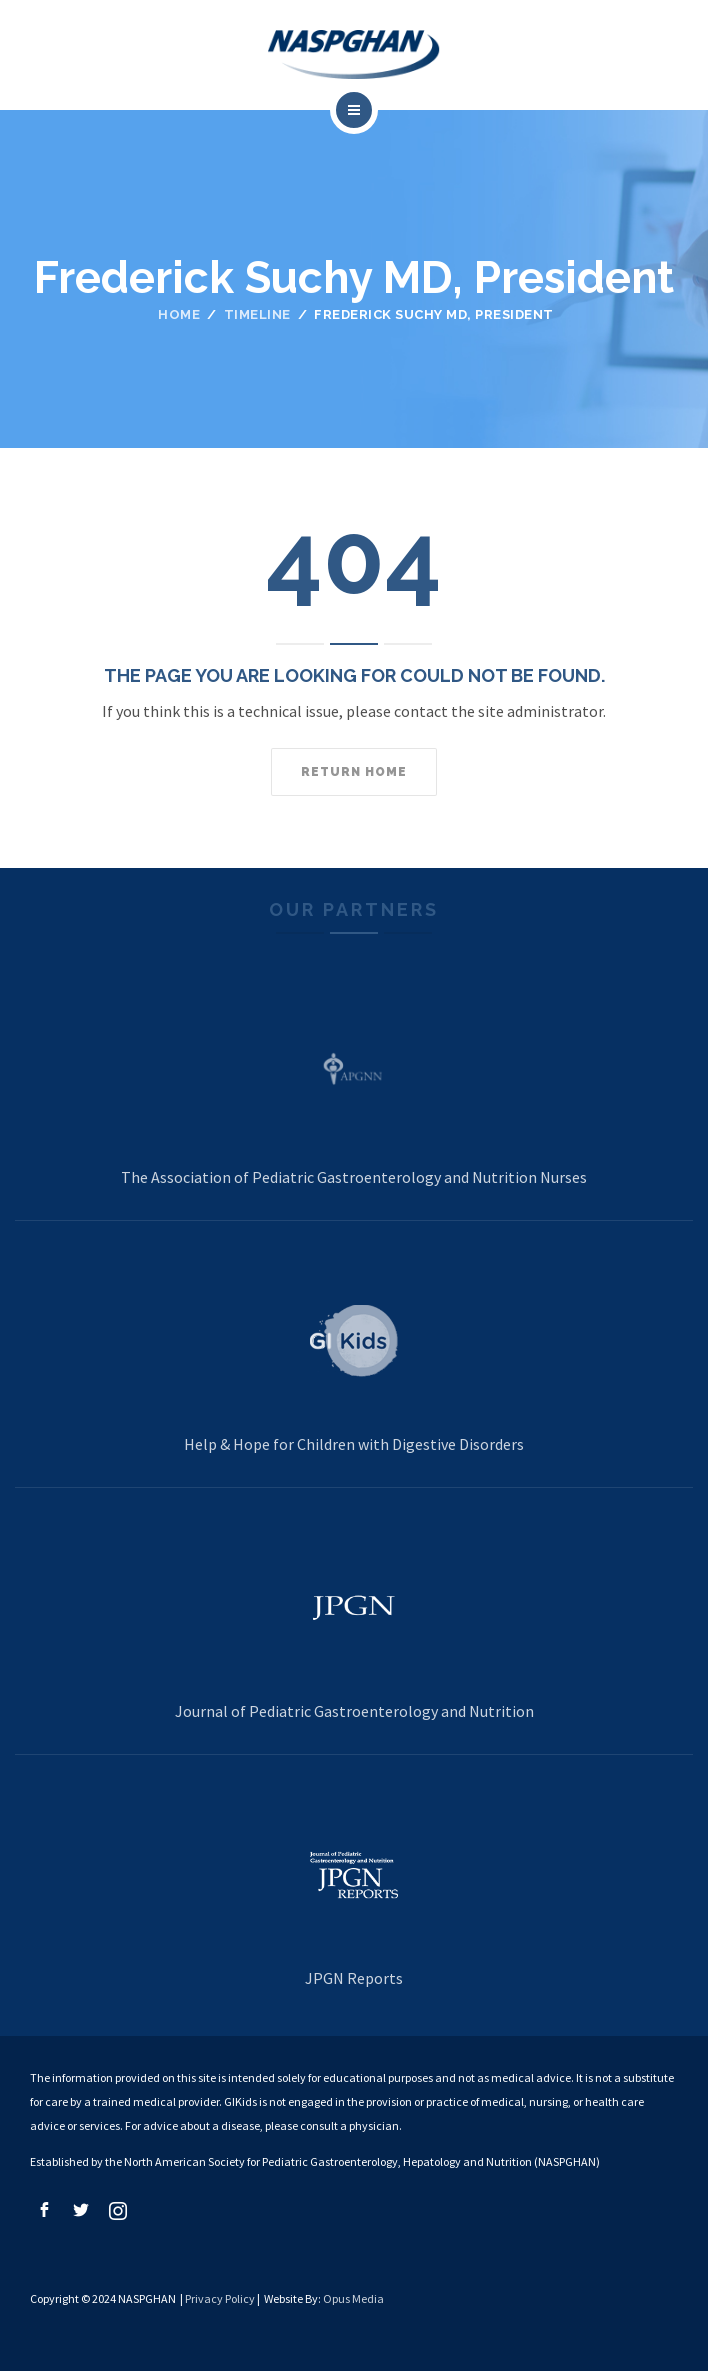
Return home (354, 772)
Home (179, 314)
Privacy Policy (220, 2298)
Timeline (257, 314)
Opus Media (353, 2298)
